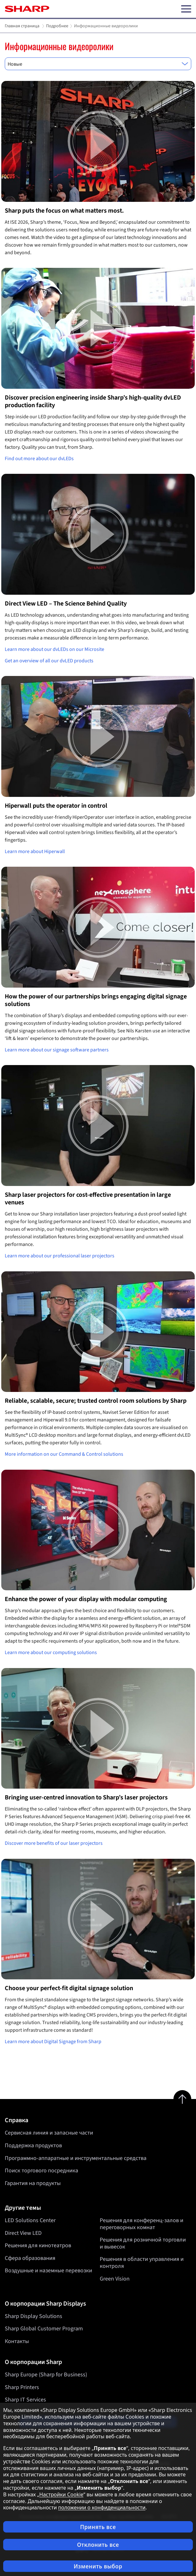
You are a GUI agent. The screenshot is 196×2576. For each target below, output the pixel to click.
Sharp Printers (22, 2387)
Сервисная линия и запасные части (49, 2133)
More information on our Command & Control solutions (64, 1454)
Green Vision (115, 2279)
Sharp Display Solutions (33, 2316)
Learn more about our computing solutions (51, 1652)
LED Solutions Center (30, 2220)
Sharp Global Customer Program (44, 2329)
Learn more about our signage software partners (57, 1049)
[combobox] (98, 63)
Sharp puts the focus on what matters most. (64, 210)
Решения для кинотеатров (38, 2246)
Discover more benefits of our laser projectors (54, 1843)
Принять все (98, 2527)
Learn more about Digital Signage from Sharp (53, 2041)
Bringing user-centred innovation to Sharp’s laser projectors (86, 1797)
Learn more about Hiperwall (35, 851)
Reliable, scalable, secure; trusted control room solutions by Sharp (95, 1400)
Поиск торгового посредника (41, 2171)
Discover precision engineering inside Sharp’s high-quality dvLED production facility (93, 401)
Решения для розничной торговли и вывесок (143, 2243)
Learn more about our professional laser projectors (59, 1255)
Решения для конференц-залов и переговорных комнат (141, 2223)
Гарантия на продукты (33, 2183)
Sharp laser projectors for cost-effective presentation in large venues (88, 1198)
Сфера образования (30, 2258)
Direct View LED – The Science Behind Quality (66, 603)
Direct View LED (23, 2233)
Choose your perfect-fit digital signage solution (69, 1988)
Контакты (17, 2341)
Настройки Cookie (61, 2494)
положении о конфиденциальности (101, 2507)
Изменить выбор (98, 2566)
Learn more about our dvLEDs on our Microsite (54, 649)
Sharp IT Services (25, 2400)
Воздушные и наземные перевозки (48, 2271)
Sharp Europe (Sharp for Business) (46, 2375)
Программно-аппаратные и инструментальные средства (75, 2158)
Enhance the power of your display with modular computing (86, 1599)
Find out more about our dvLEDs (39, 458)
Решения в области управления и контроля (142, 2262)
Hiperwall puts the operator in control (56, 805)
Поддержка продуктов (33, 2145)
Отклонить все (98, 2544)
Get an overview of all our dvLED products (49, 660)
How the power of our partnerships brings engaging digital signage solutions (96, 1000)
